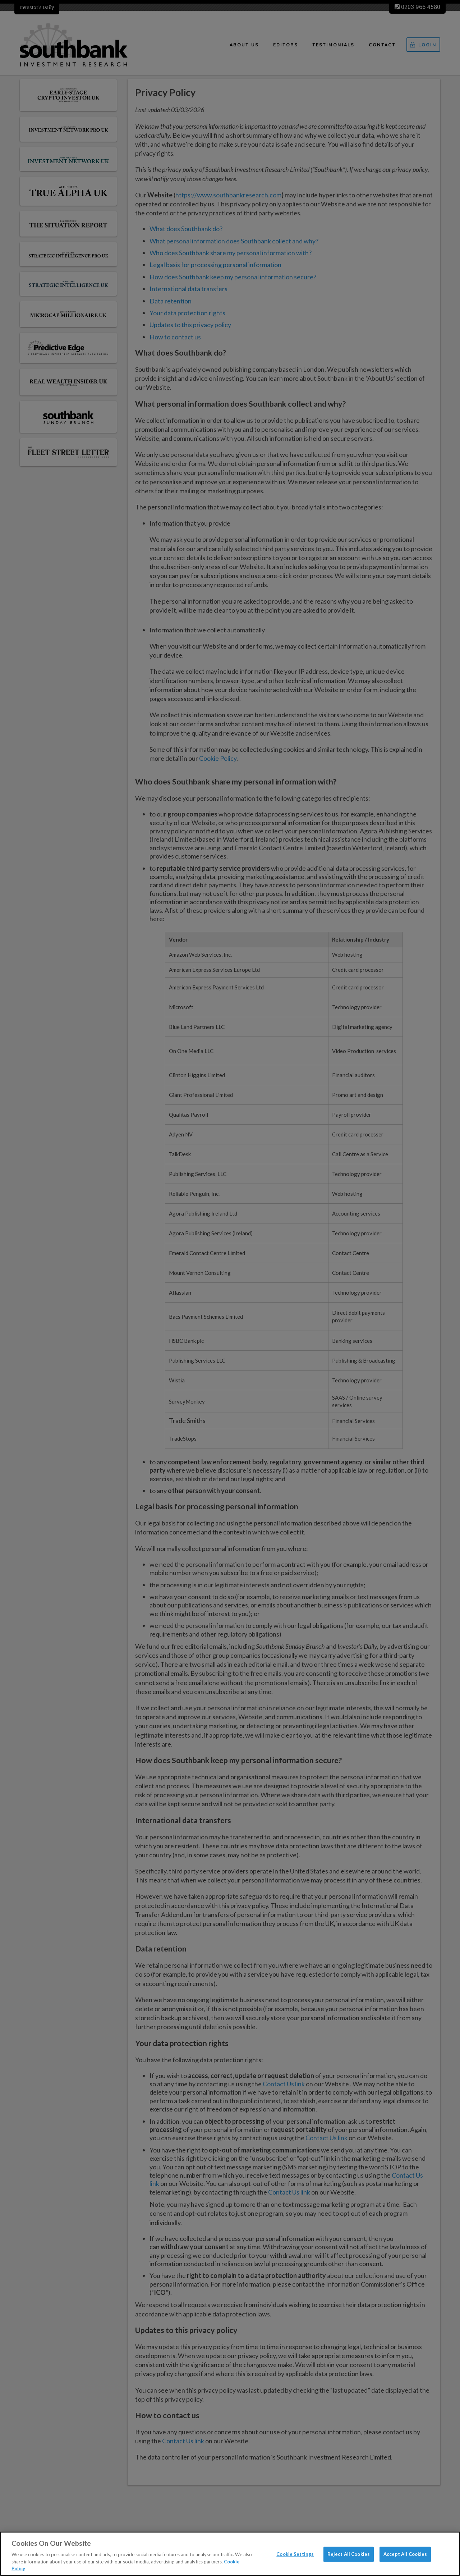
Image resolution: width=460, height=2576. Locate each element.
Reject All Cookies (348, 2554)
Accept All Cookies (405, 2554)
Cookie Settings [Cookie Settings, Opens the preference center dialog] (295, 2554)
